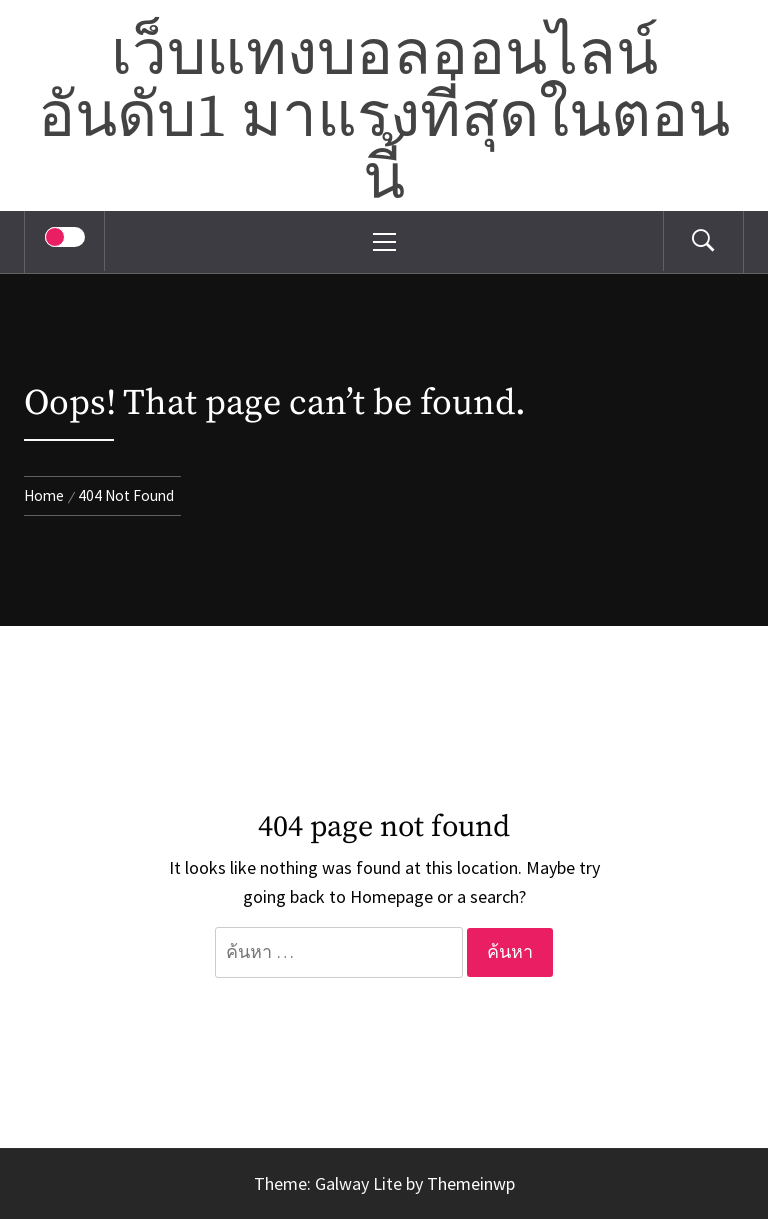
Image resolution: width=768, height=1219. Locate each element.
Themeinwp (471, 1183)
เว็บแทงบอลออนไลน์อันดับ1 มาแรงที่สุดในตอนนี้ (384, 118)
